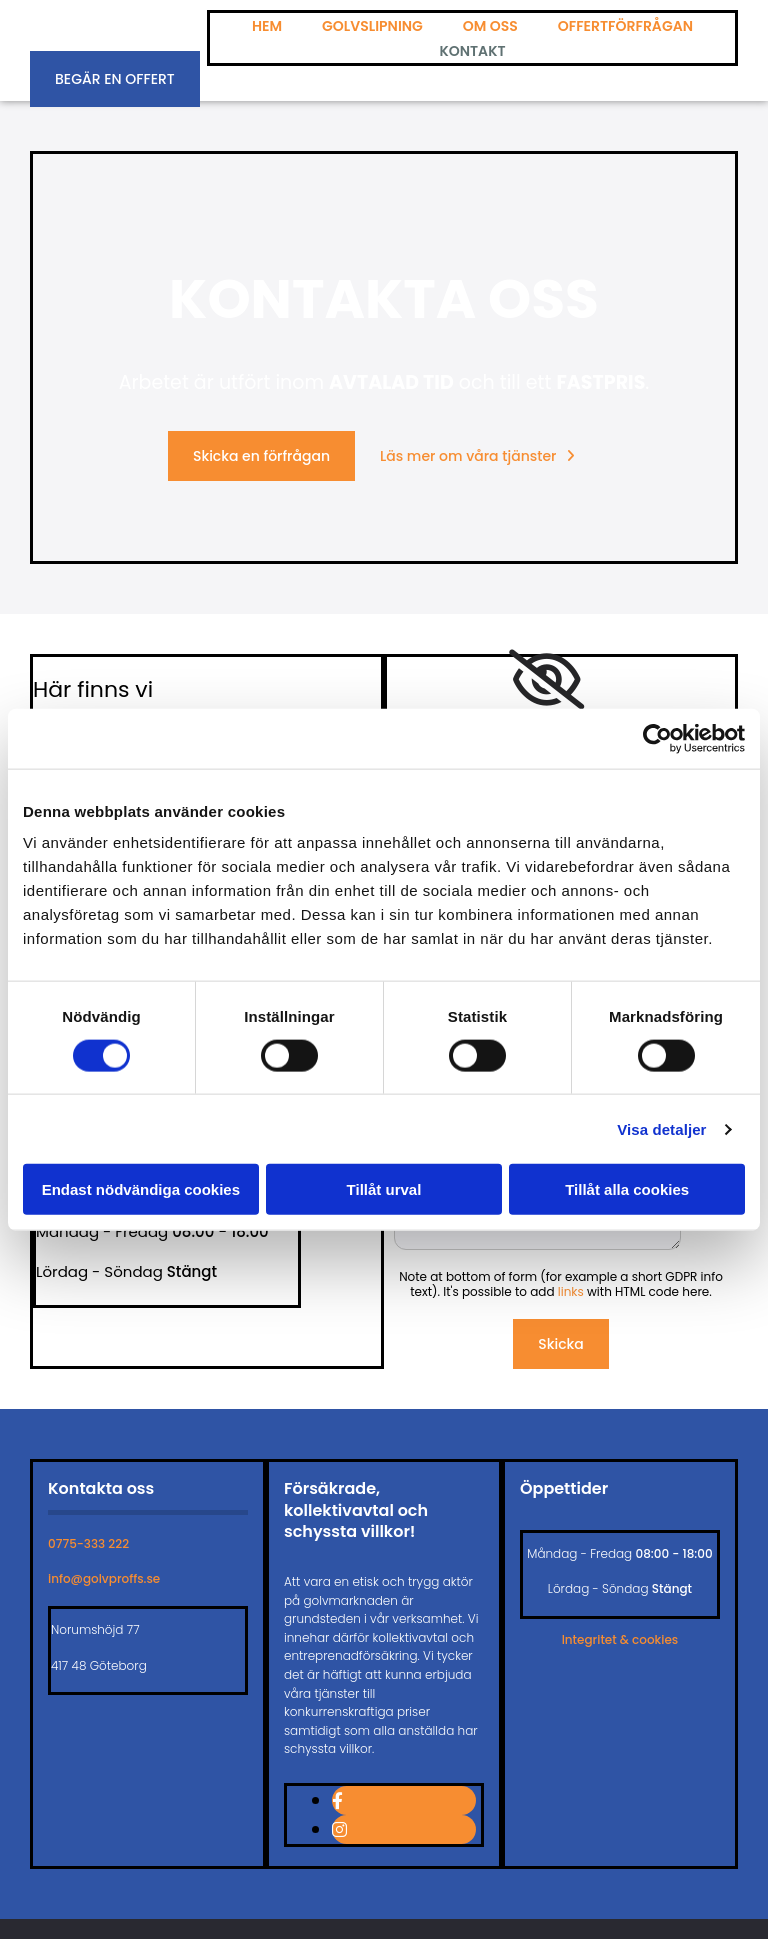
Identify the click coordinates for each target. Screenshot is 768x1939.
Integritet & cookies (620, 1639)
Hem (267, 26)
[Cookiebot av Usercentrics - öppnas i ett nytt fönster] (657, 738)
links (571, 1291)
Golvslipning (372, 26)
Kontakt (472, 51)
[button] (115, 79)
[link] (546, 680)
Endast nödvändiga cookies (141, 1189)
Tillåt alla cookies (627, 1189)
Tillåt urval (384, 1189)
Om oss (490, 26)
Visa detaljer (661, 1128)
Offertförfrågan (625, 26)
